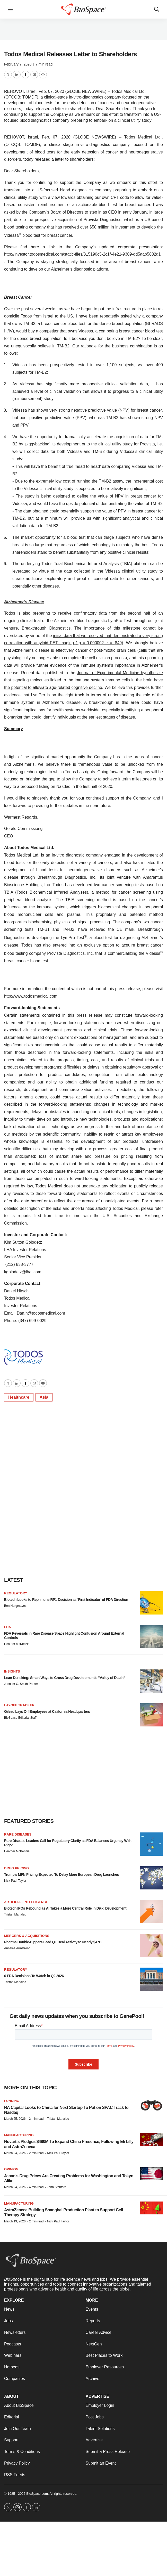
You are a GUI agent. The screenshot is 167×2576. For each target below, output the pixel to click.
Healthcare (18, 1397)
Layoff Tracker (19, 1705)
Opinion (11, 2169)
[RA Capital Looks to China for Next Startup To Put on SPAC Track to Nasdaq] (151, 2105)
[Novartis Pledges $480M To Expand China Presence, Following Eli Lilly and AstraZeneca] (151, 2139)
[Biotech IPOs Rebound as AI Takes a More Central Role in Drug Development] (151, 1911)
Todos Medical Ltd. (143, 137)
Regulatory (15, 1593)
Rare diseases (17, 1834)
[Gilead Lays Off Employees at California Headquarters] (151, 1714)
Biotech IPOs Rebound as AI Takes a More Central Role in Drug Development (65, 1908)
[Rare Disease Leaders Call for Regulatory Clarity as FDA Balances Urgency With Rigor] (151, 1844)
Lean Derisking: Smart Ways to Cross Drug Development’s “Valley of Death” (64, 1678)
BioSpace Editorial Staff (20, 1717)
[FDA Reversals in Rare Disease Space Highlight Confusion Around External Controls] (151, 1636)
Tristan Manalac (15, 1914)
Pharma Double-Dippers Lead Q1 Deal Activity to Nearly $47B (52, 1942)
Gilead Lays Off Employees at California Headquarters (47, 1711)
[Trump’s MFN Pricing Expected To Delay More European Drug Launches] (151, 1877)
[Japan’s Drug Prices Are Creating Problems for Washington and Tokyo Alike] (151, 2173)
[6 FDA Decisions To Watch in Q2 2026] (151, 1979)
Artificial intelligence (26, 1902)
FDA (7, 1627)
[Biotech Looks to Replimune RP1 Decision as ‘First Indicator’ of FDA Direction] (151, 1603)
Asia (44, 1397)
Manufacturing (19, 2135)
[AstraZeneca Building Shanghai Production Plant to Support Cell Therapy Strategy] (151, 2208)
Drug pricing (16, 1868)
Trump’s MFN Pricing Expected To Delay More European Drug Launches (61, 1874)
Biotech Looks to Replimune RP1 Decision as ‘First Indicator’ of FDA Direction (66, 1599)
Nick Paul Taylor (15, 1880)
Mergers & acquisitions (26, 1936)
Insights (12, 1671)
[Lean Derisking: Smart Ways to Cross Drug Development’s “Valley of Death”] (151, 1681)
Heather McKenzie (17, 1644)
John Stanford (56, 2187)
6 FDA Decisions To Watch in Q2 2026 (34, 1976)
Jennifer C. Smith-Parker (21, 1684)
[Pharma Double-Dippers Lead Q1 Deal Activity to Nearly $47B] (151, 1945)
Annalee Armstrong (17, 1948)
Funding (11, 2101)
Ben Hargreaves (15, 1606)
